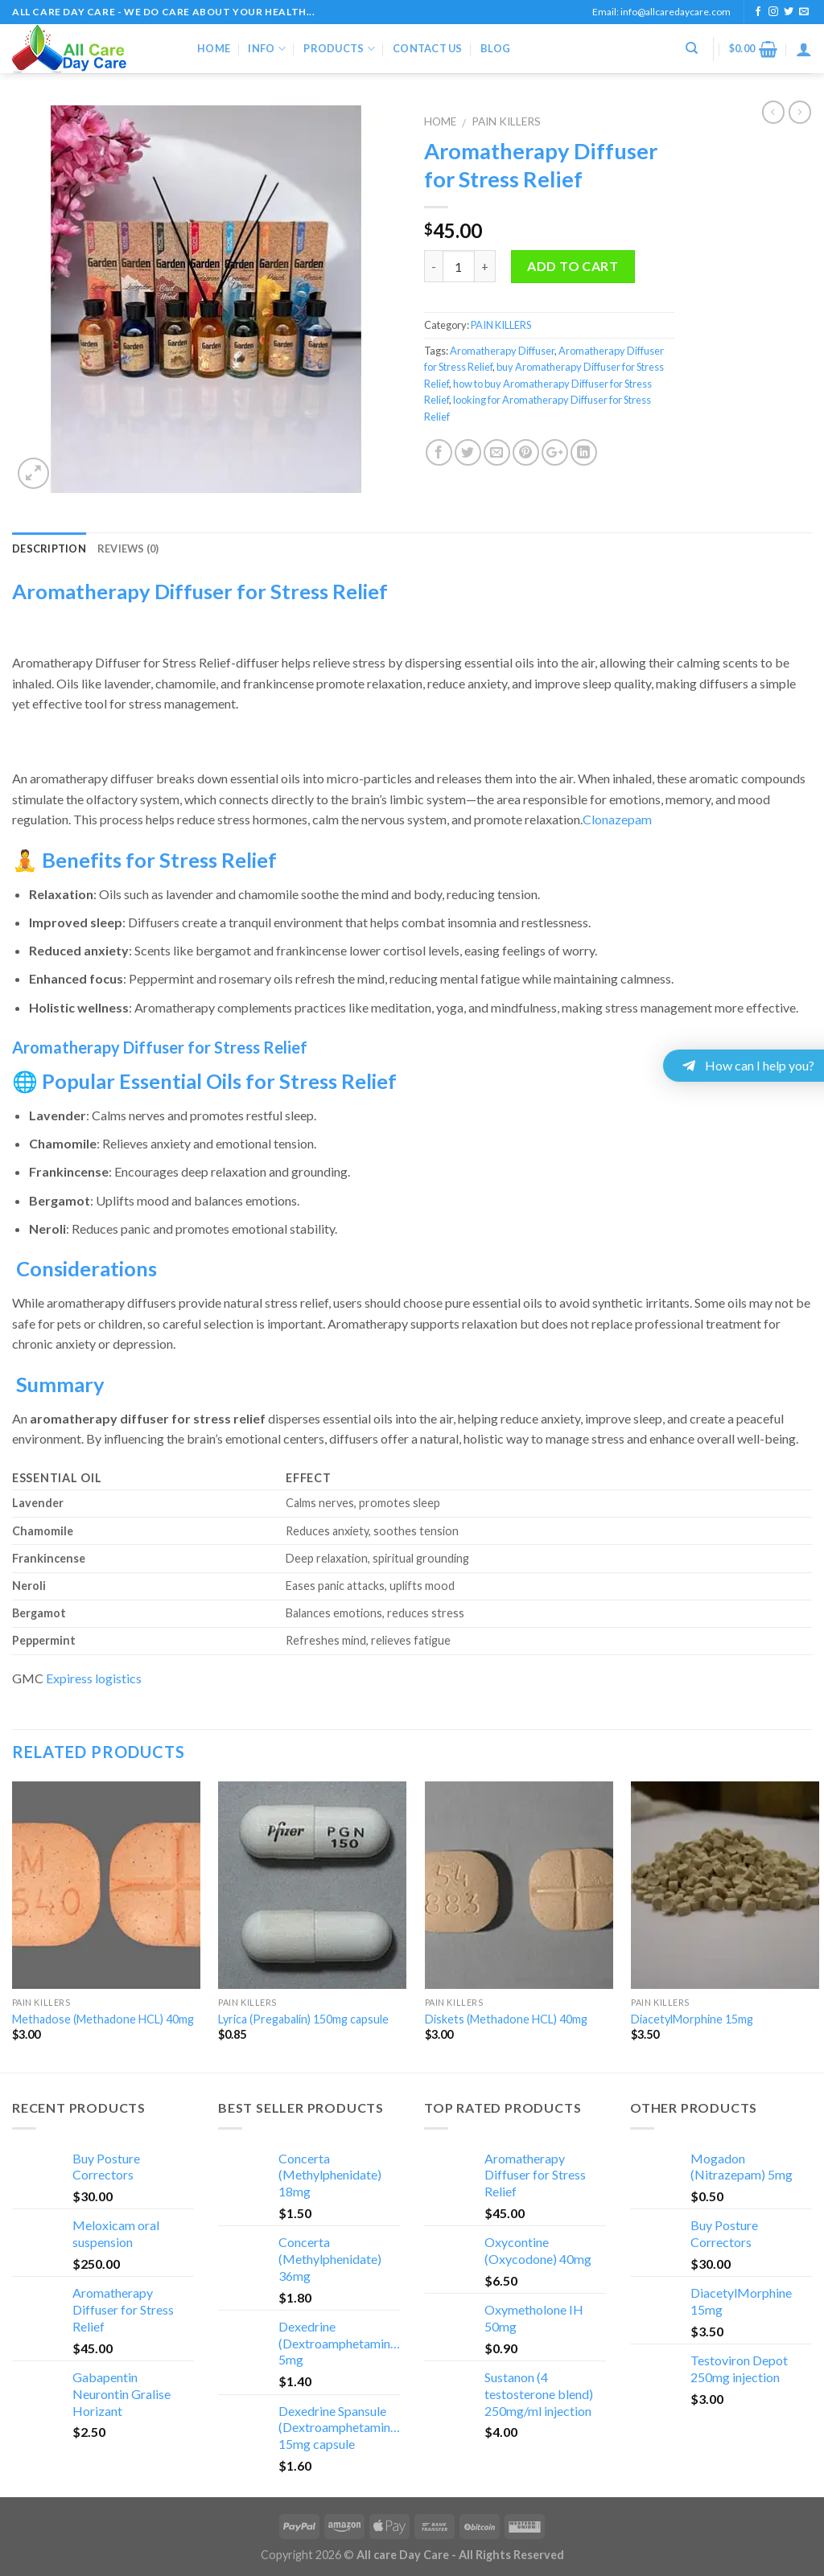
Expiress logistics (94, 1678)
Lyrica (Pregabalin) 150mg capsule (303, 2019)
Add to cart (572, 265)
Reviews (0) (128, 548)
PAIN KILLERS (506, 121)
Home (213, 48)
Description (49, 548)
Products (339, 48)
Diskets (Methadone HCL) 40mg (506, 2019)
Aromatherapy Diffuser (502, 350)
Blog (495, 48)
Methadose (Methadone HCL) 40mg (103, 2019)
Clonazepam (617, 819)
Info (266, 48)
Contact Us (428, 48)
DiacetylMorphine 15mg (692, 2019)
